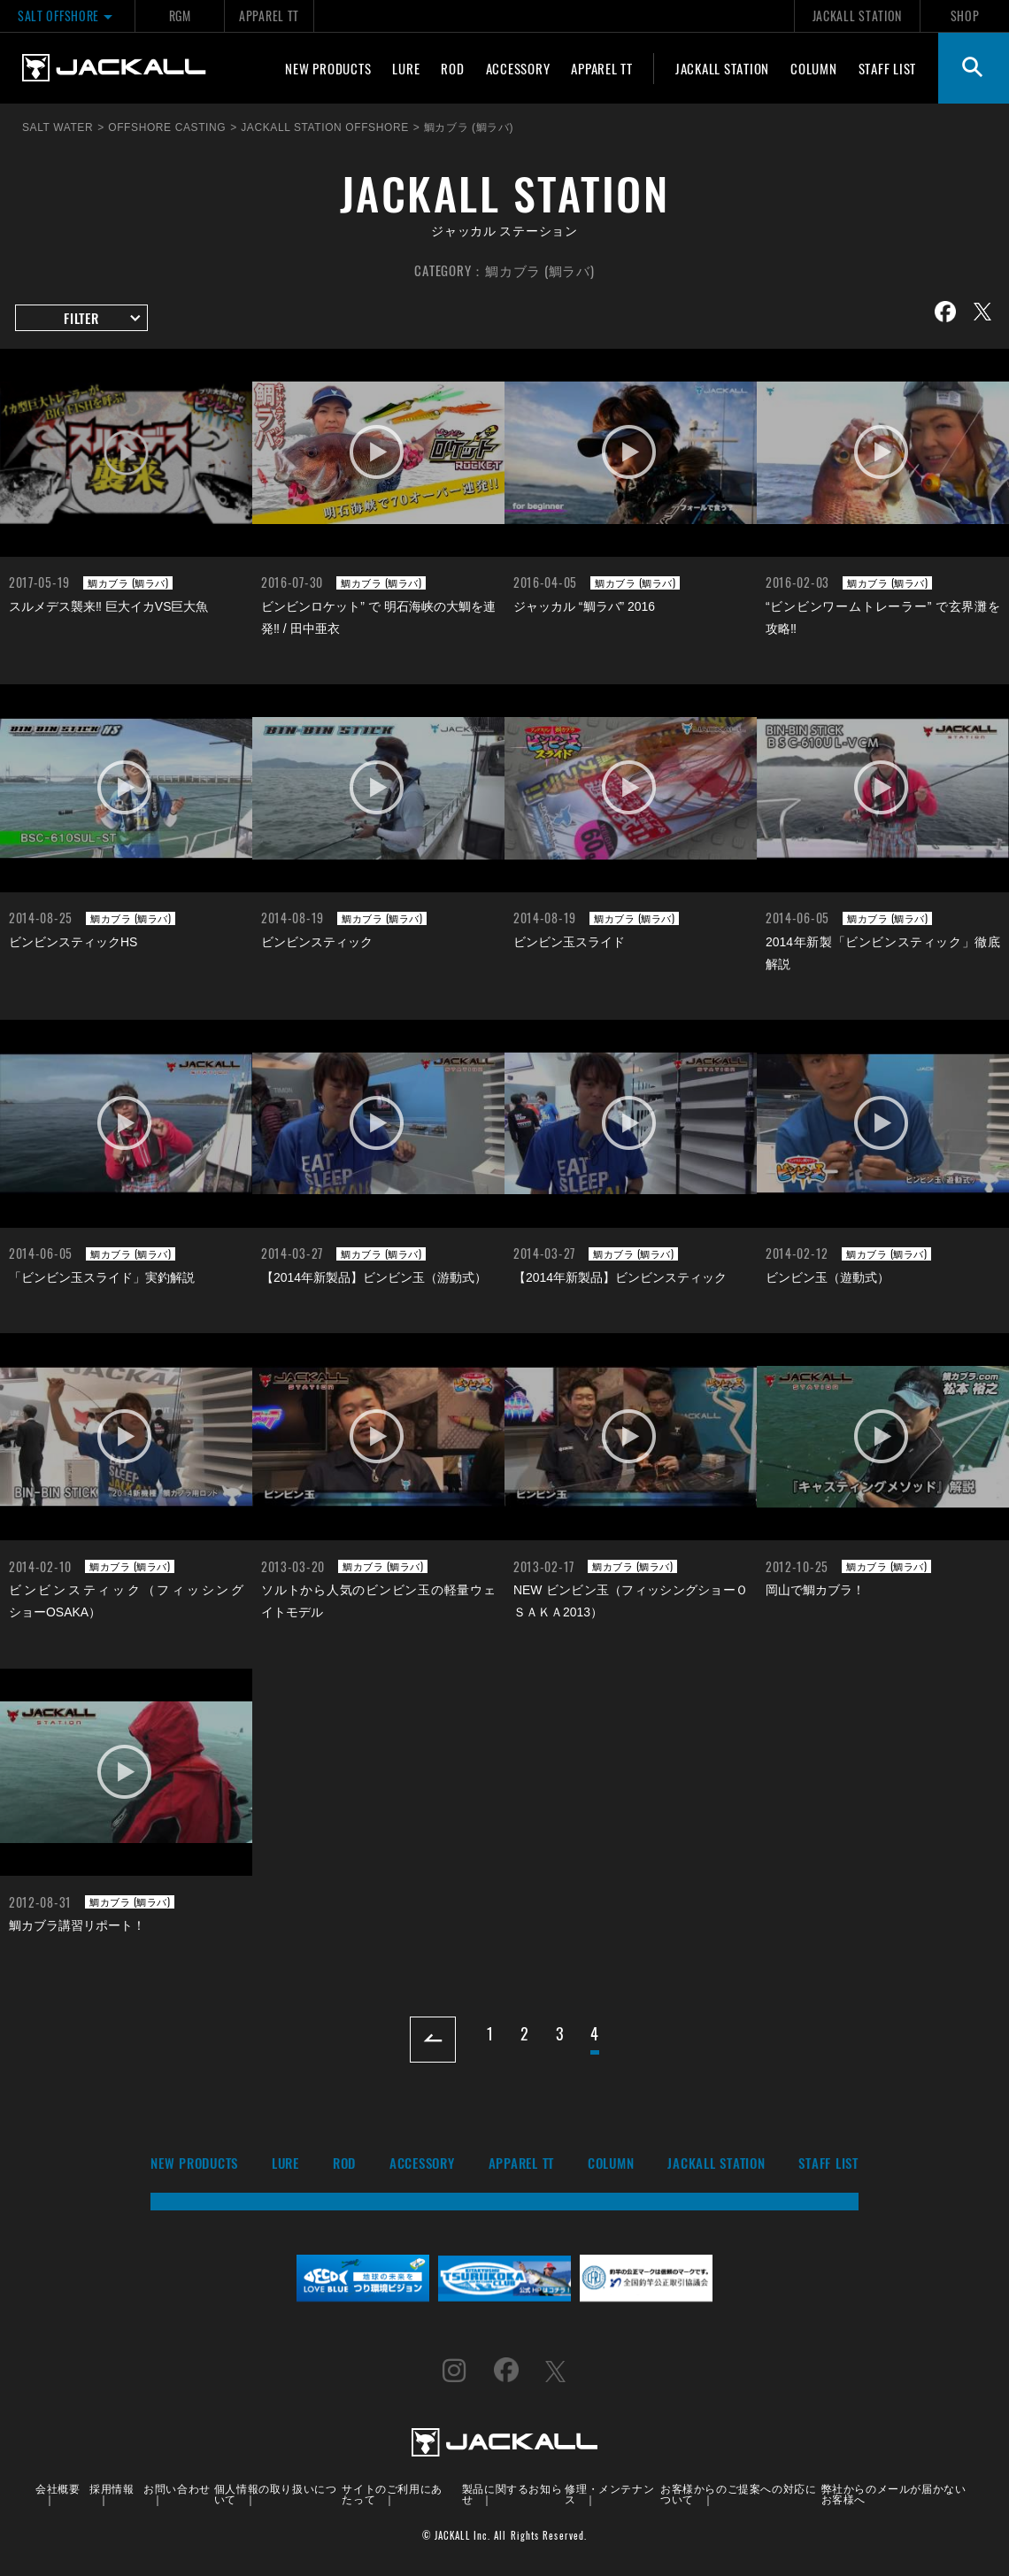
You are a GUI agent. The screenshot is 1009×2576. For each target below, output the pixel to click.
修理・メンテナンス (609, 2493)
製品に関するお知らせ (512, 2493)
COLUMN (813, 68)
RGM (180, 15)
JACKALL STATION (857, 15)
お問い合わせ (177, 2488)
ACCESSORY (518, 68)
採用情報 (111, 2488)
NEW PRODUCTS (328, 68)
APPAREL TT (269, 15)
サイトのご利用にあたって (392, 2493)
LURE (406, 68)
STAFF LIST (888, 68)
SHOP (965, 15)
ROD (452, 68)
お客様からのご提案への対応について (738, 2493)
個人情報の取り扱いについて (275, 2493)
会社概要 (57, 2488)
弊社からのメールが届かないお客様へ (894, 2493)
